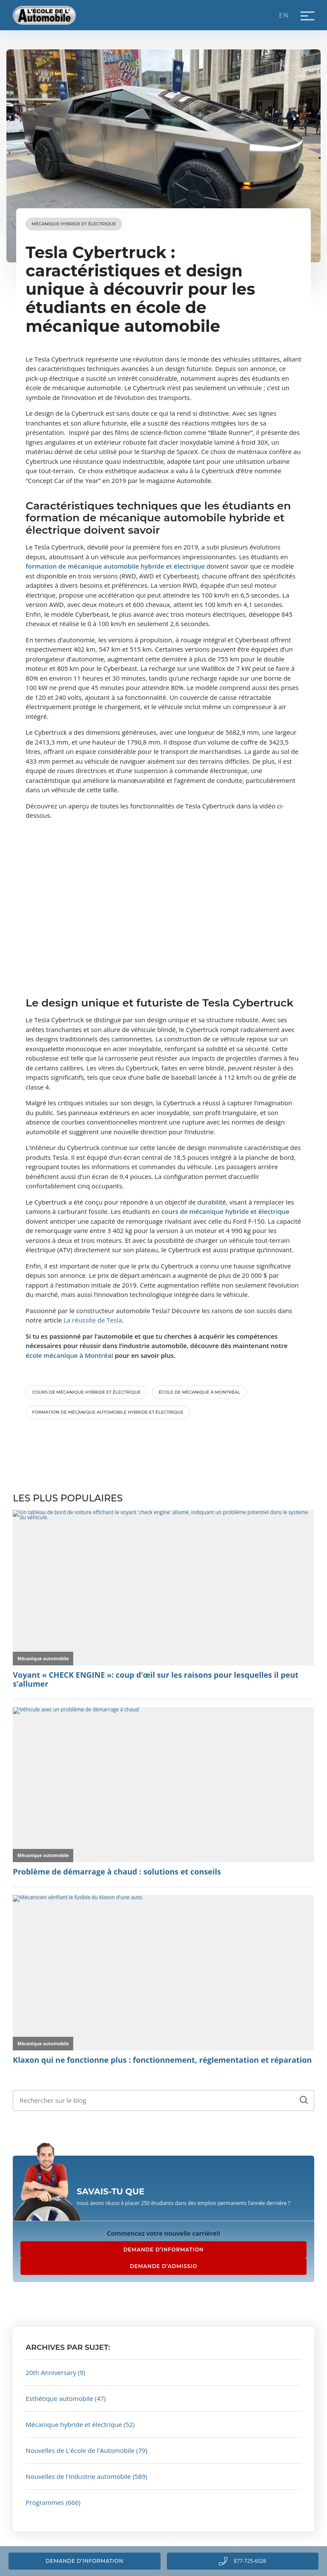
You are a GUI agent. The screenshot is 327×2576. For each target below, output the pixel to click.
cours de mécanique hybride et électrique (86, 1392)
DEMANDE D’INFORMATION (163, 2249)
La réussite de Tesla (92, 1320)
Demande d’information (84, 2561)
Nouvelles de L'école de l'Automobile (80, 2450)
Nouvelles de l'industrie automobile (78, 2476)
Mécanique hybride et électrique (74, 224)
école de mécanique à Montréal (199, 1392)
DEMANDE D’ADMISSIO (163, 2266)
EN (284, 15)
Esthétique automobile (59, 2398)
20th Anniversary (51, 2372)
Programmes (45, 2502)
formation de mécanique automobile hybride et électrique (107, 1412)
